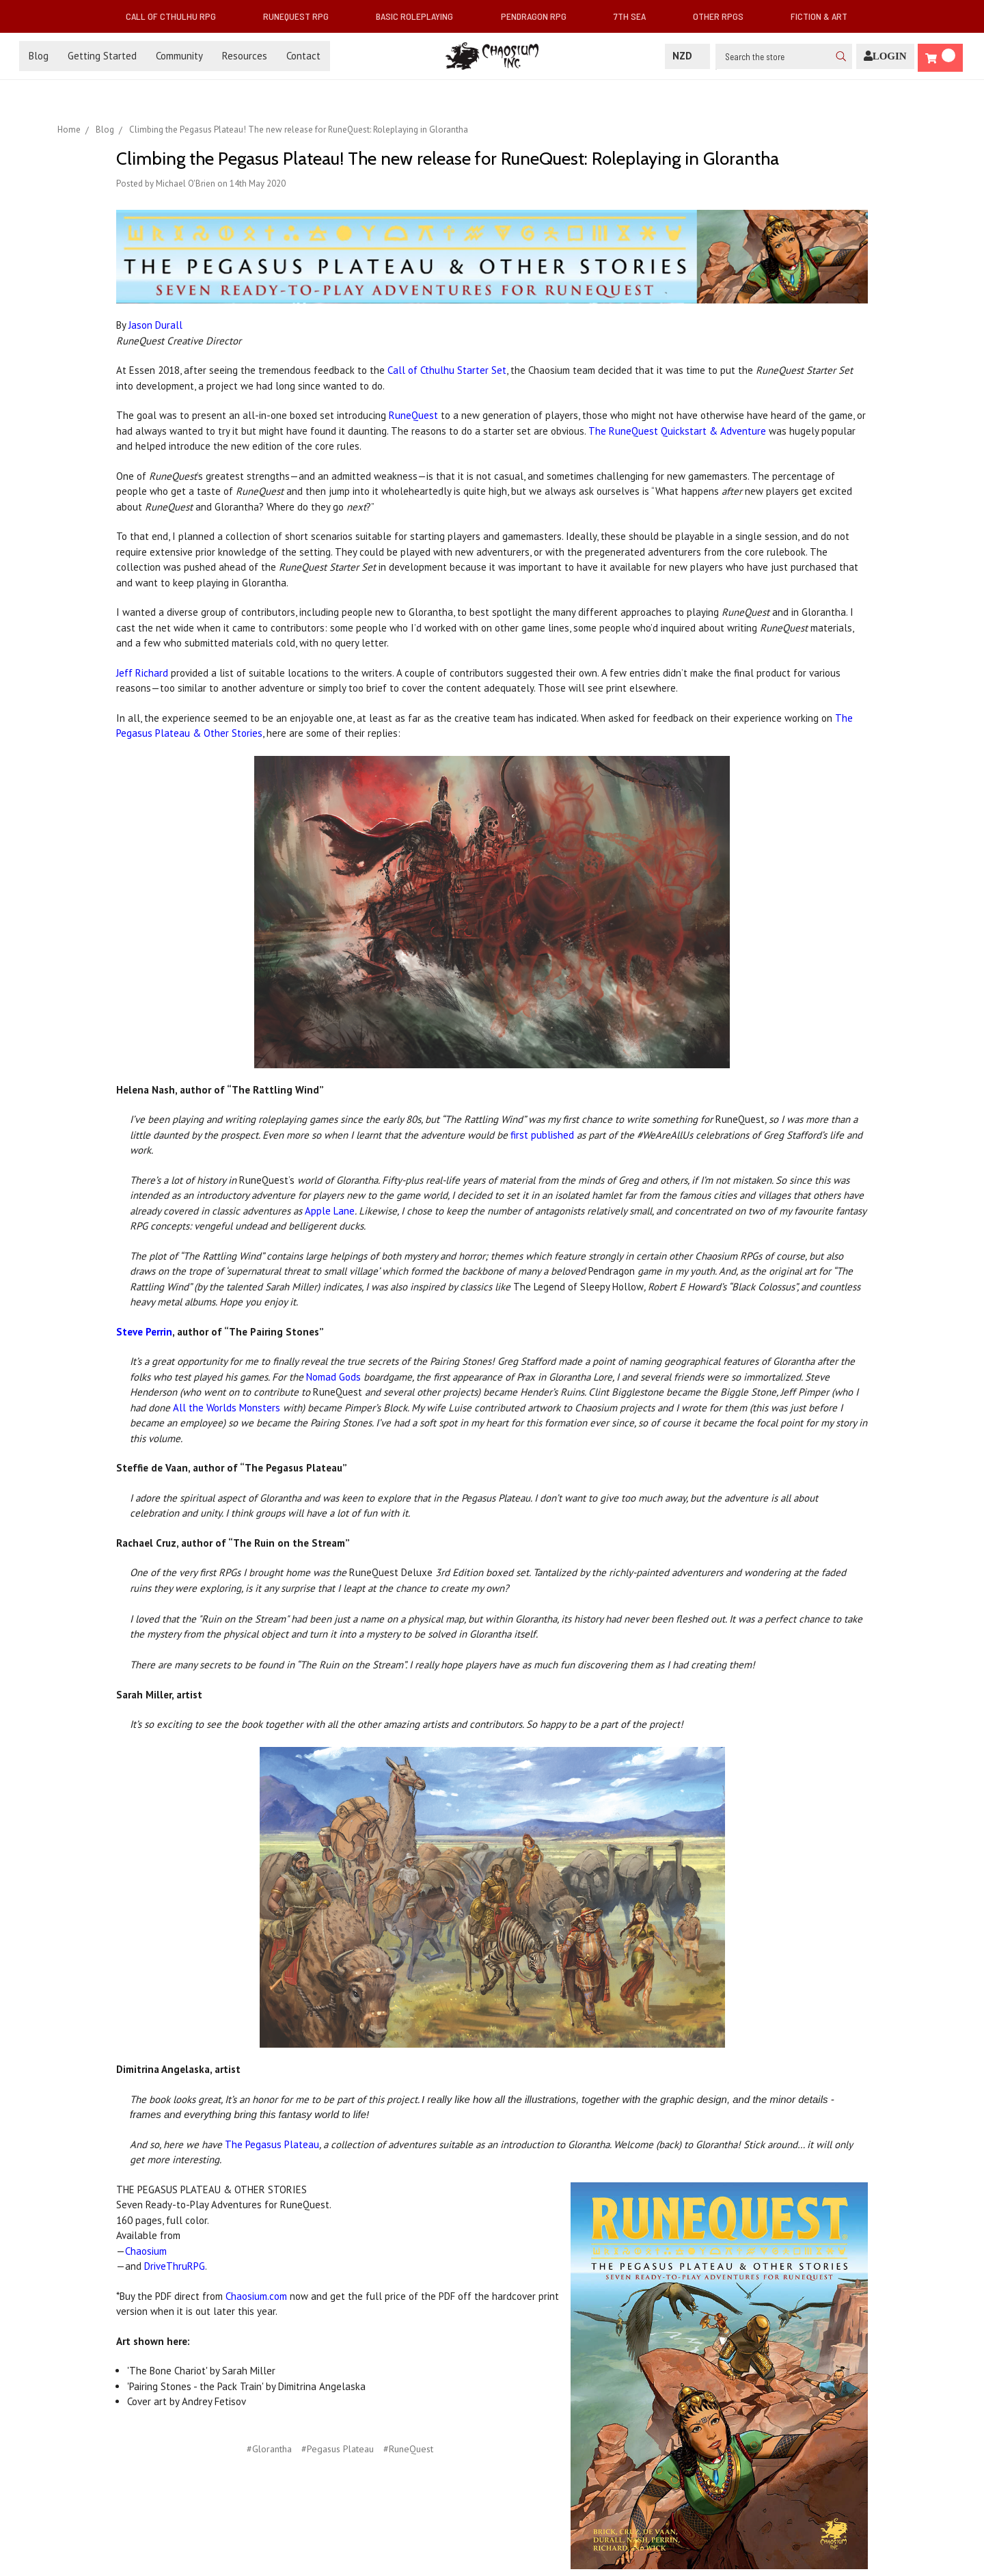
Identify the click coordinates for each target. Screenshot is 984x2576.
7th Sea (635, 16)
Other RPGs (723, 16)
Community (179, 55)
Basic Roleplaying (420, 16)
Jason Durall (155, 324)
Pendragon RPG (539, 16)
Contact (303, 55)
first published (542, 1134)
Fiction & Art (824, 16)
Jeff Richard (142, 672)
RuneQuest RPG (301, 16)
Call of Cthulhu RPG (176, 16)
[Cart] (940, 58)
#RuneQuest (408, 2449)
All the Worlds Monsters (226, 1407)
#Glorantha (269, 2449)
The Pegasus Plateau (272, 2144)
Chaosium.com (256, 2296)
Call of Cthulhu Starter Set (446, 370)
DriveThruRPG (174, 2266)
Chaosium (146, 2251)
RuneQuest (415, 415)
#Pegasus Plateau (337, 2449)
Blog (39, 55)
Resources (244, 55)
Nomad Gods (333, 1376)
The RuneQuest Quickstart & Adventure (677, 430)
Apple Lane (330, 1210)
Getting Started (102, 55)
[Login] (885, 56)
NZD (687, 55)
